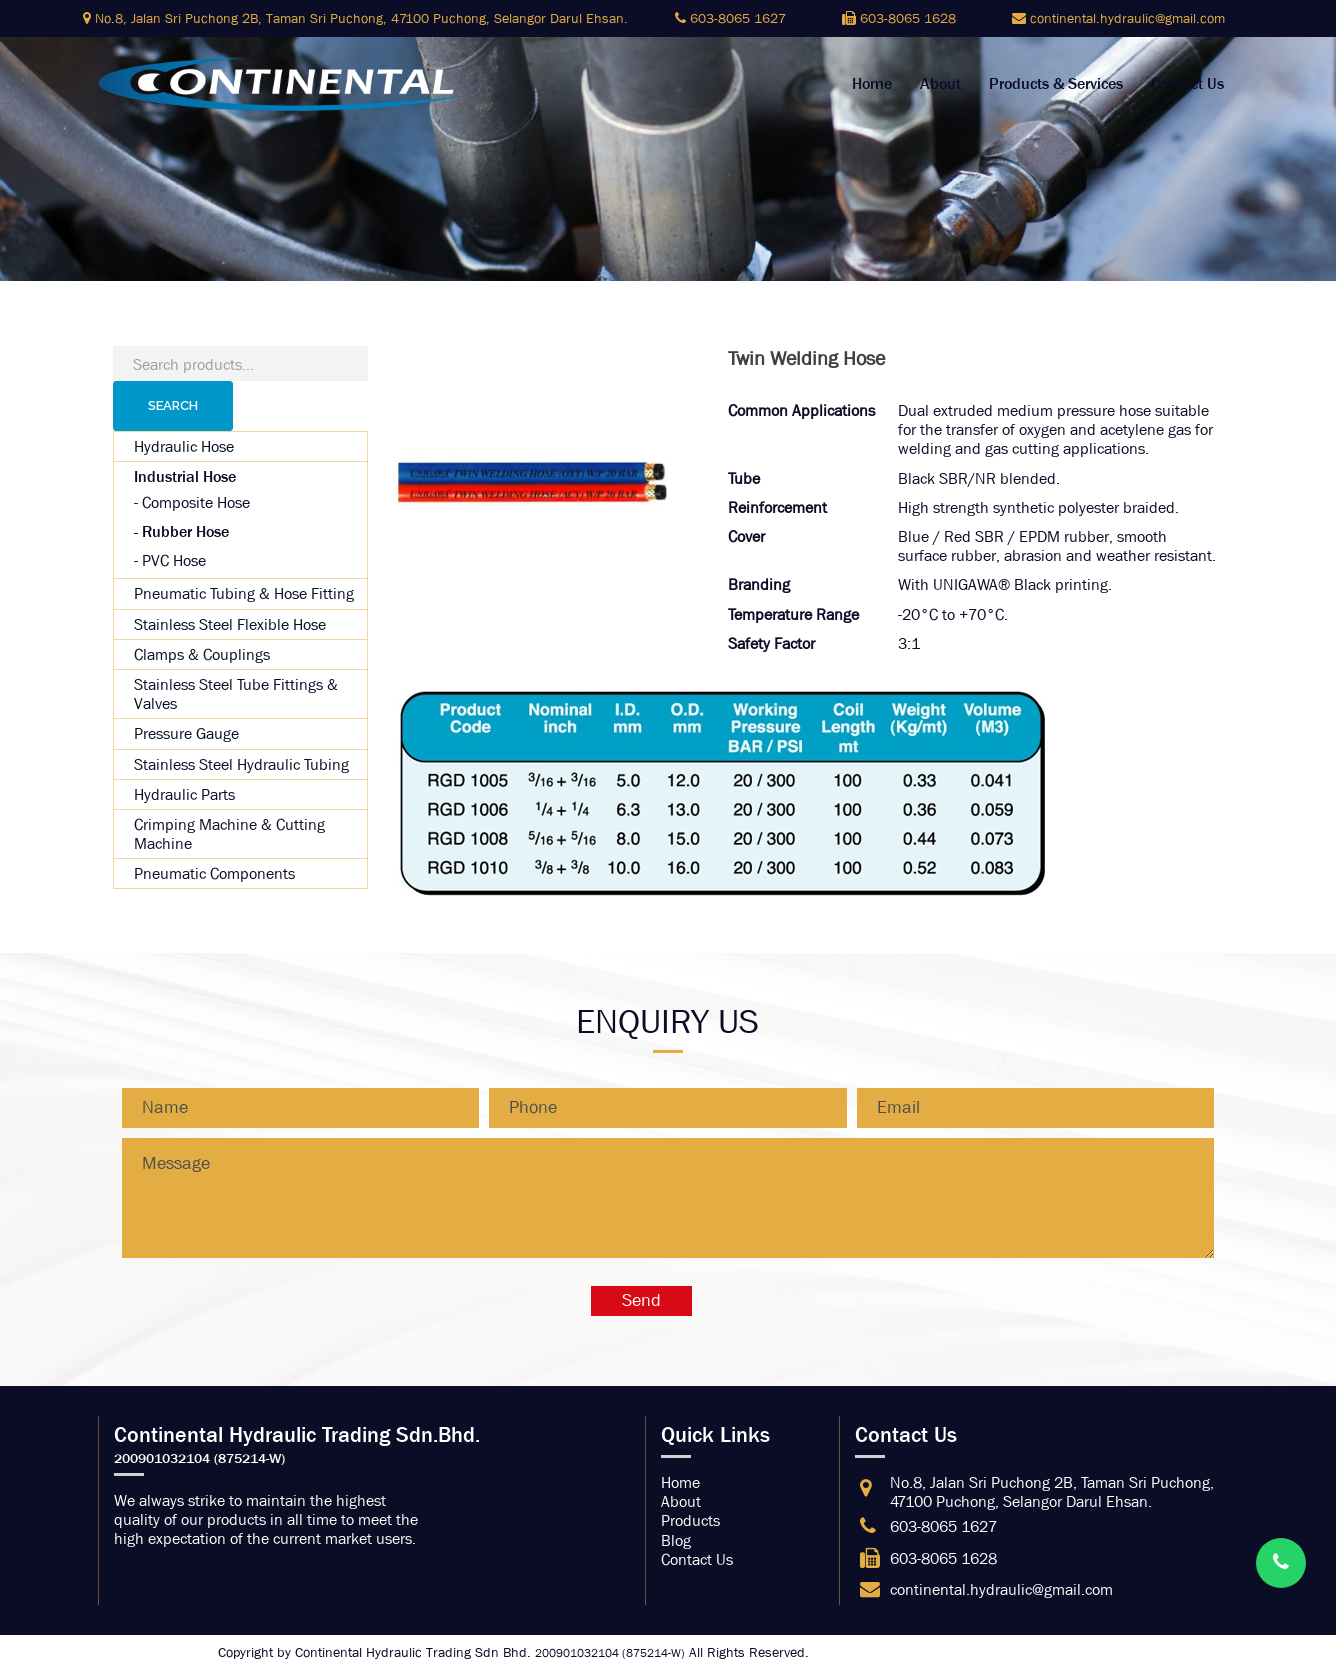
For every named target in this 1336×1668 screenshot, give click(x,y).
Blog (676, 1540)
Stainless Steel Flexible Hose (230, 624)
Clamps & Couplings (202, 654)
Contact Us (1187, 84)
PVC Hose (174, 560)
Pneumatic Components (214, 873)
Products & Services (1056, 84)
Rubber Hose (185, 531)
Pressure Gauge (186, 733)
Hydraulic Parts (184, 794)
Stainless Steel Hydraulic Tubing (241, 764)
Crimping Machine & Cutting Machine (229, 834)
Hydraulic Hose (184, 446)
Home (872, 84)
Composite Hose (196, 502)
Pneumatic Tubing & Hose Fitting (244, 593)
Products (690, 1520)
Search (173, 405)
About (940, 84)
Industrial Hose (185, 476)
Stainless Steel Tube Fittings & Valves (236, 694)
